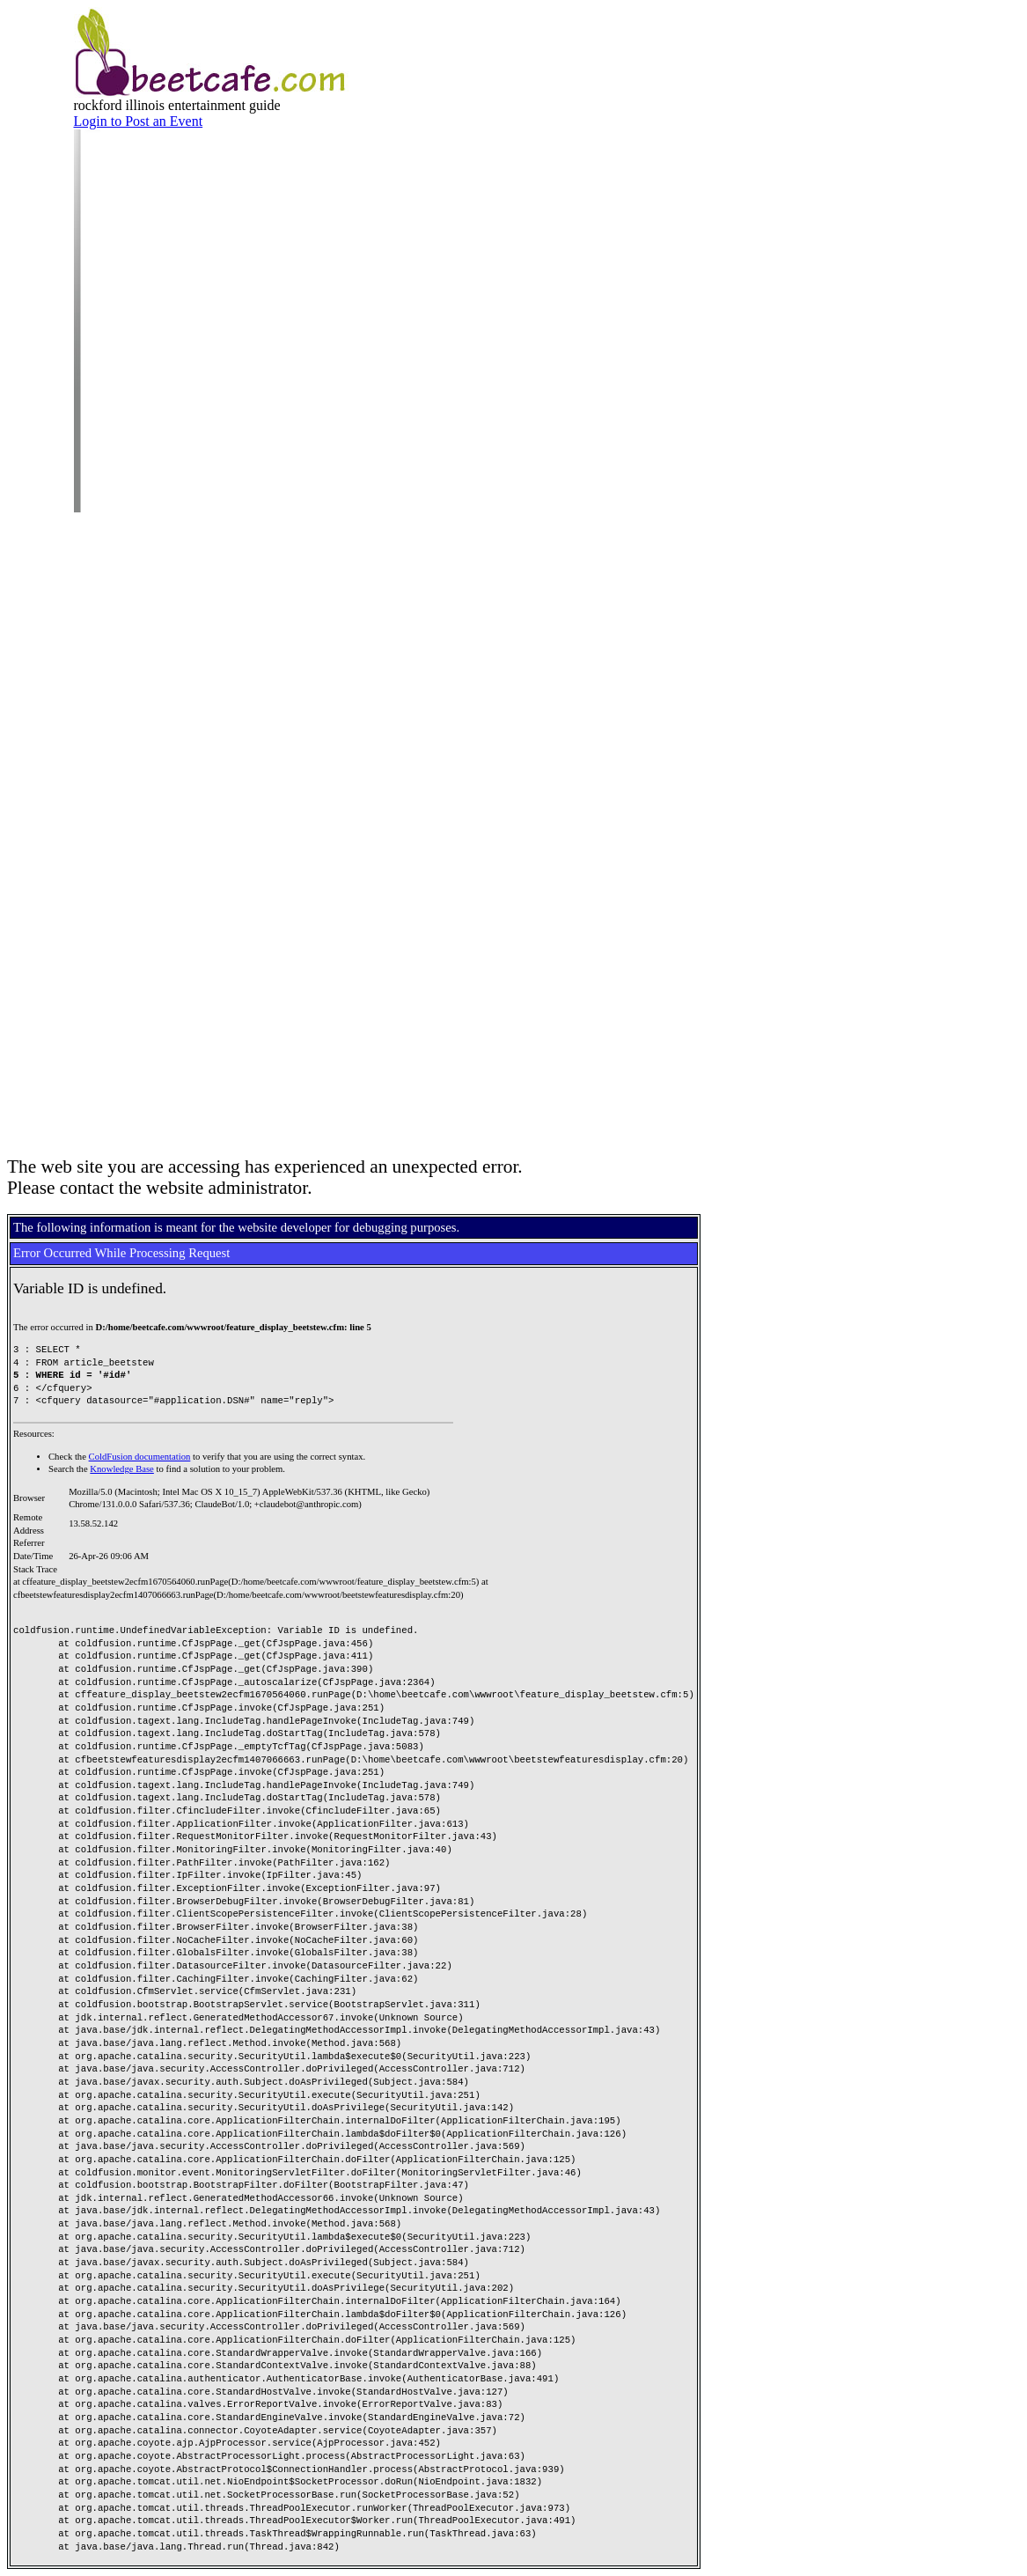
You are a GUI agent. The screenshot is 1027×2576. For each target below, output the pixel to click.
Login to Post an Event (138, 121)
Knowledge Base (122, 1469)
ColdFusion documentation (140, 1456)
